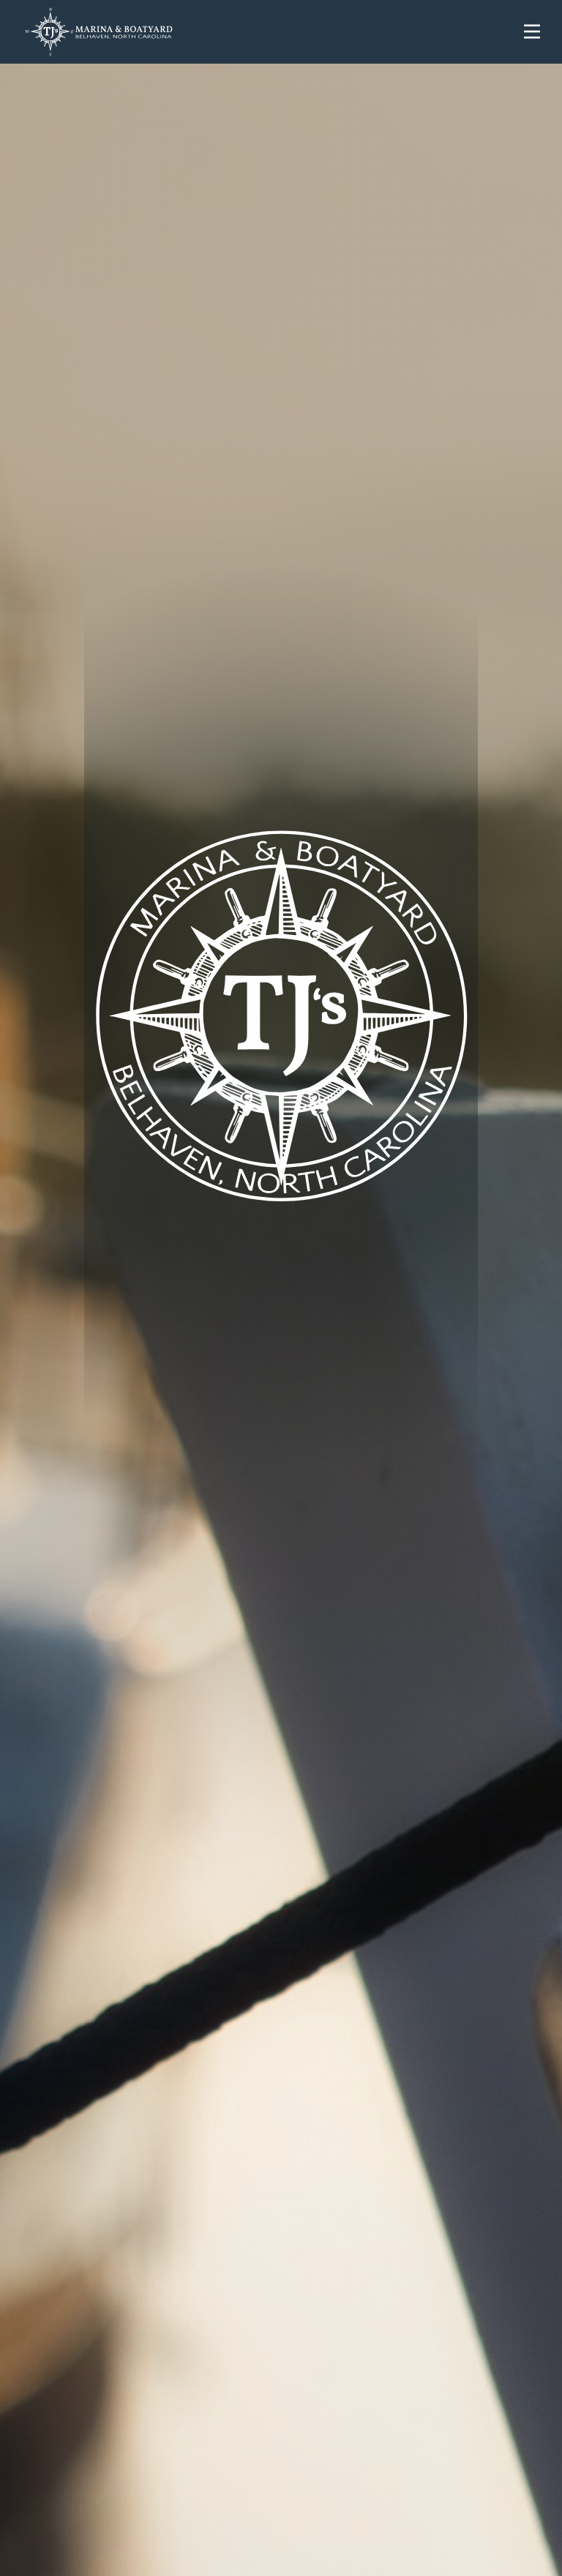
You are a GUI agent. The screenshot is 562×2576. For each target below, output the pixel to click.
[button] (532, 31)
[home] (262, 32)
